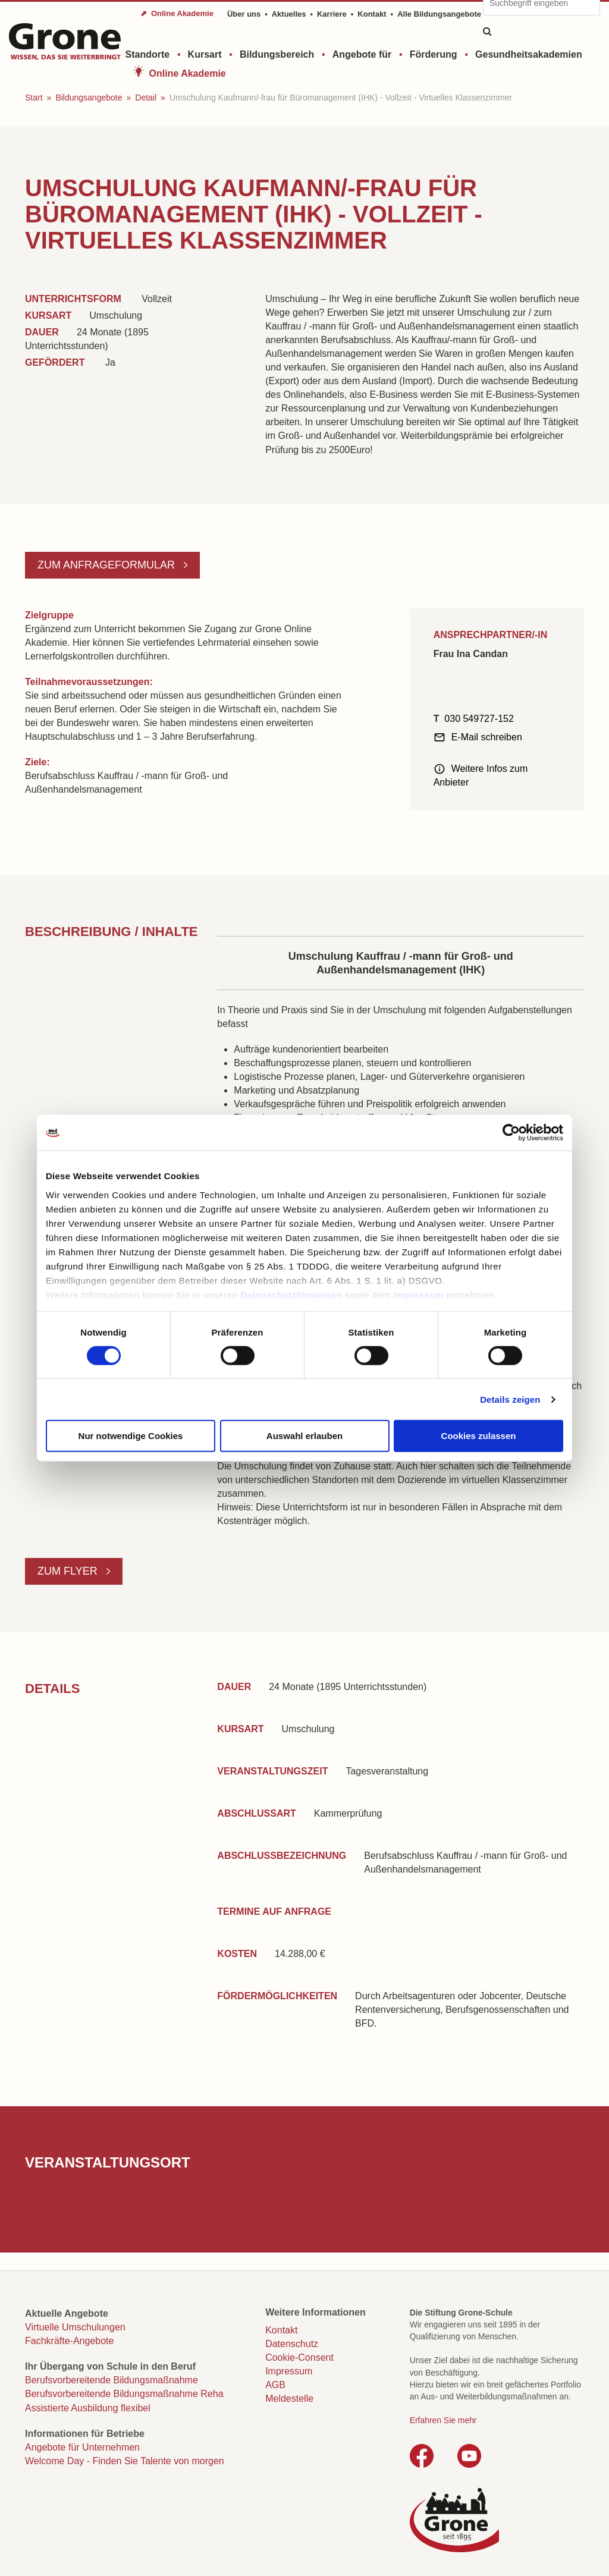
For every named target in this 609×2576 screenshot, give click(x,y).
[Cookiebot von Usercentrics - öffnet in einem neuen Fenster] (511, 1133)
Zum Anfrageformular (107, 565)
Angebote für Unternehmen (82, 2447)
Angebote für (362, 54)
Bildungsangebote (88, 97)
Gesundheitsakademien (528, 54)
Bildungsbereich (277, 54)
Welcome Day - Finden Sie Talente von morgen (124, 2461)
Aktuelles (289, 14)
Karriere (332, 14)
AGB (275, 2385)
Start (34, 97)
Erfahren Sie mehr (443, 2420)
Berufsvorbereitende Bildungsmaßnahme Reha (124, 2394)
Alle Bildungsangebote (439, 14)
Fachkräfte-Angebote (69, 2341)
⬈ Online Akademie (177, 13)
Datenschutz (291, 2344)
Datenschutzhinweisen (291, 1294)
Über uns (243, 14)
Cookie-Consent (299, 2357)
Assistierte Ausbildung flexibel (87, 2408)
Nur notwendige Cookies (131, 1436)
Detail (145, 97)
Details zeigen (510, 1399)
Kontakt (371, 14)
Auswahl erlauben (304, 1436)
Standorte (147, 54)
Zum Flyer (69, 1571)
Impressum (418, 1294)
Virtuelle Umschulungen (75, 2327)
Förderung (433, 54)
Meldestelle (289, 2398)
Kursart (205, 54)
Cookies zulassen (478, 1436)
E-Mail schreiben (486, 737)
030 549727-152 (479, 719)
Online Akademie (187, 73)
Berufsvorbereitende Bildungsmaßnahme (111, 2380)
